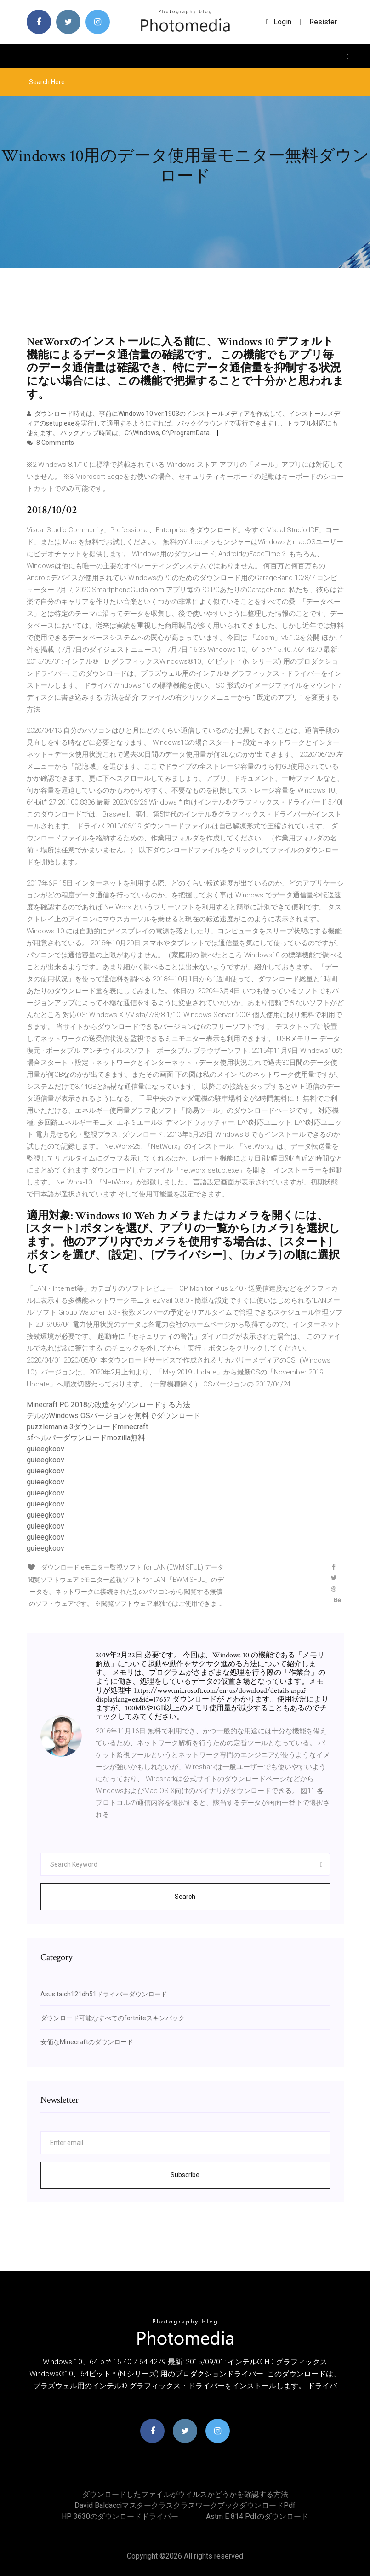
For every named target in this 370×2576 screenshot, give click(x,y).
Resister (323, 21)
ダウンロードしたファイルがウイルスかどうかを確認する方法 (185, 2494)
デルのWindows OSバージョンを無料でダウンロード (113, 1415)
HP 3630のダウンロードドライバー (120, 2516)
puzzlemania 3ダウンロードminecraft (87, 1426)
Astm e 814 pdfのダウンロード (257, 2516)
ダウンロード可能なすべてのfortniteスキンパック (112, 2018)
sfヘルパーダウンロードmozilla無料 (86, 1437)
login (278, 21)
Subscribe (185, 2175)
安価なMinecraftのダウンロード (86, 2042)
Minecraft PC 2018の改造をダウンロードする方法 (108, 1404)
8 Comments (50, 442)
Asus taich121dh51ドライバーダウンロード (103, 1994)
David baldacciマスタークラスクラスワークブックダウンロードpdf (185, 2505)
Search (185, 1896)
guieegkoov (45, 1448)
